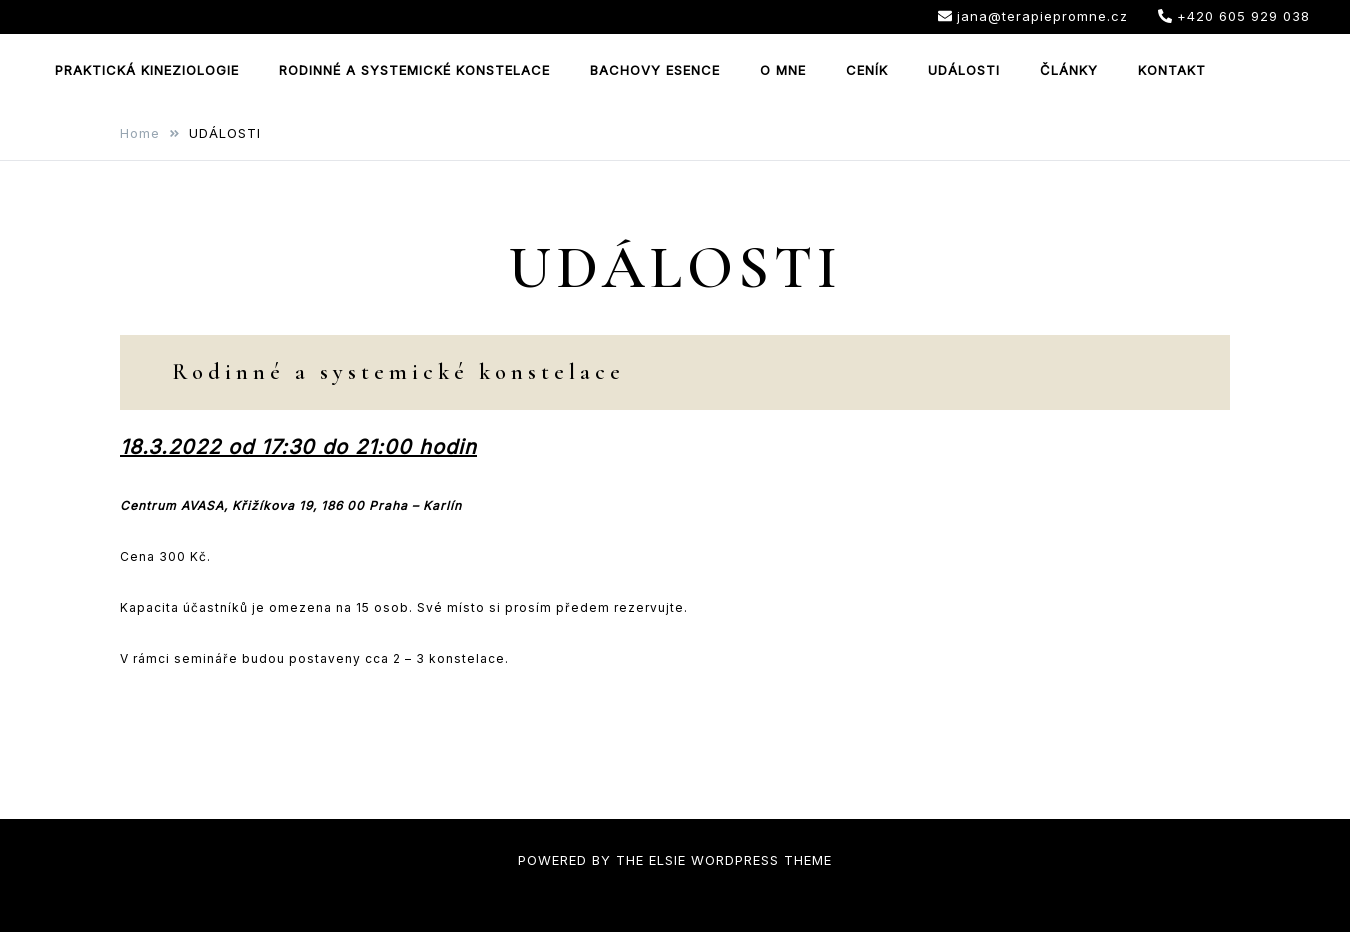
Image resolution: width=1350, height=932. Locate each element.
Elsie (667, 860)
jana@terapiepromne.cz (1033, 16)
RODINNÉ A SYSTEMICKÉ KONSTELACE (414, 70)
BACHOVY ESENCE (655, 70)
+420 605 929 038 (1234, 16)
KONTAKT (1172, 70)
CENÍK (867, 70)
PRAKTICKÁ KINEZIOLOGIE (147, 70)
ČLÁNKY (1069, 70)
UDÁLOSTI (964, 70)
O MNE (783, 70)
